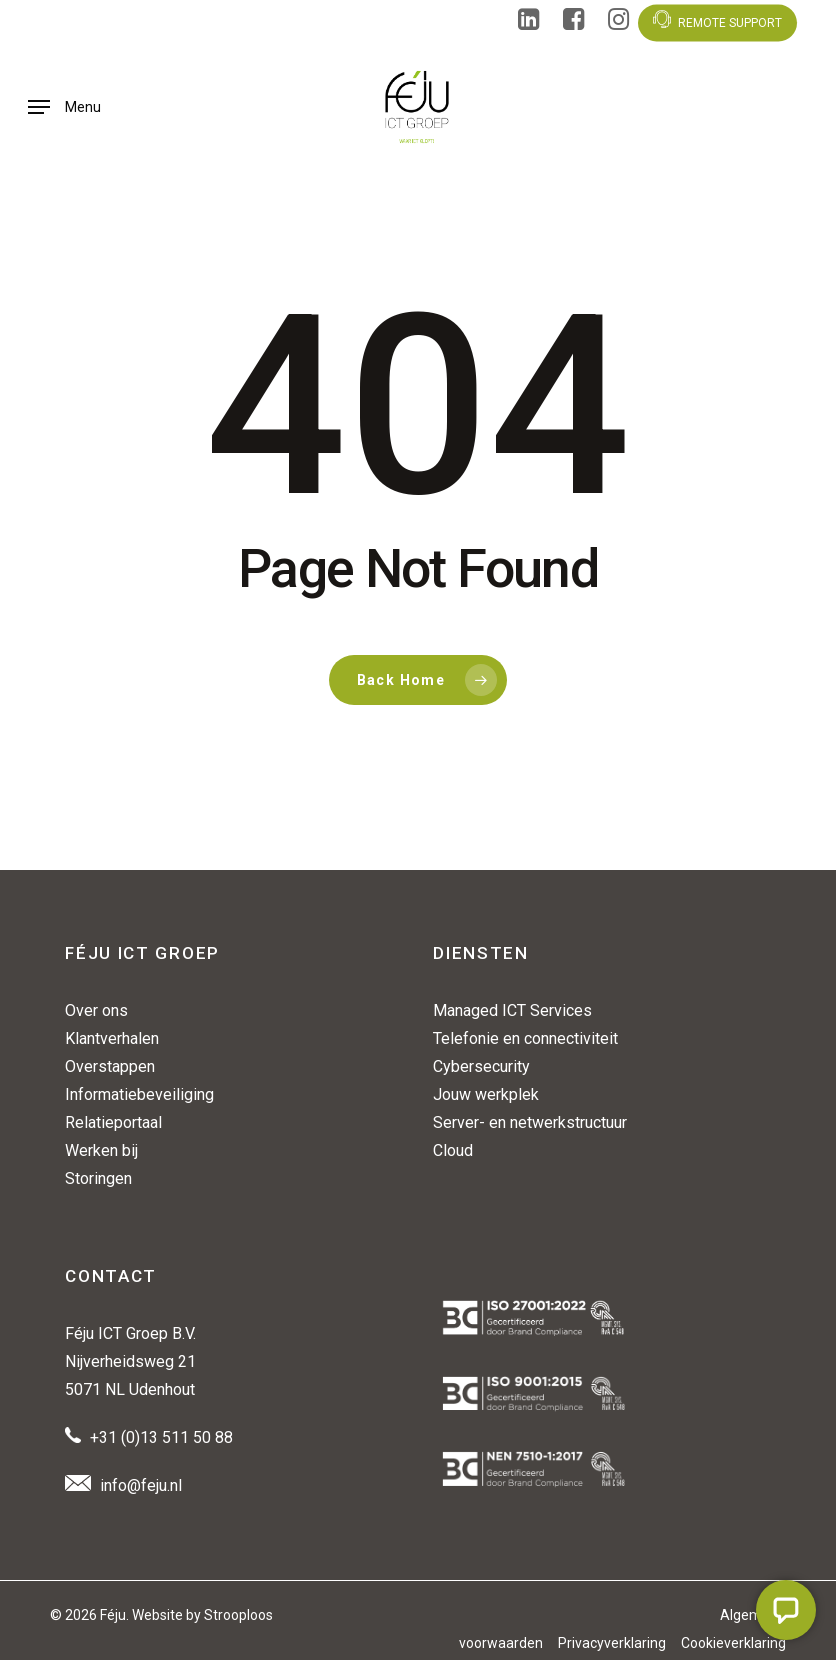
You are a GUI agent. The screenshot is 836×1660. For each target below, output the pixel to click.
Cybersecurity (481, 1066)
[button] (64, 107)
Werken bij (101, 1150)
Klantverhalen (112, 1038)
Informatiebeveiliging (139, 1094)
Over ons (96, 1010)
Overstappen (110, 1066)
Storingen (98, 1178)
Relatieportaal (113, 1122)
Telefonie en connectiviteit (525, 1038)
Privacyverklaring (612, 1643)
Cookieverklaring (733, 1643)
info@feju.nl (141, 1485)
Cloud (453, 1150)
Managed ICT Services (512, 1010)
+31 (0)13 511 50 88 (161, 1437)
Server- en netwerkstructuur (530, 1122)
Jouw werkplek (486, 1094)
